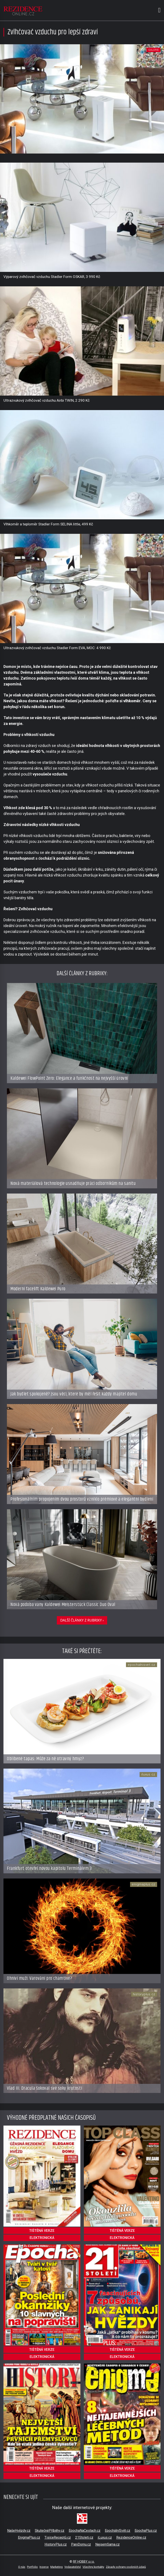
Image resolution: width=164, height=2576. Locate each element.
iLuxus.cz (105, 2537)
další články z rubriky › (82, 1620)
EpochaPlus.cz (146, 2530)
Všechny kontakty (93, 2566)
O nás (21, 2566)
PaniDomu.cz (81, 2544)
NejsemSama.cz (107, 2544)
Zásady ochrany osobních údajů (126, 2566)
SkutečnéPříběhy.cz (49, 2530)
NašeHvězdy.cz (18, 2530)
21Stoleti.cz (84, 2537)
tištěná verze (41, 2231)
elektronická (42, 2238)
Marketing (56, 2566)
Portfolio (32, 2566)
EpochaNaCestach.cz (84, 2530)
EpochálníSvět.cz (117, 2530)
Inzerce (44, 2566)
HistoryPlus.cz (56, 2544)
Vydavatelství (72, 2566)
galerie (153, 49)
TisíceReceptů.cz (58, 2537)
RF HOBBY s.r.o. (84, 2561)
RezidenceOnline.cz (131, 2537)
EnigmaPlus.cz (29, 2537)
